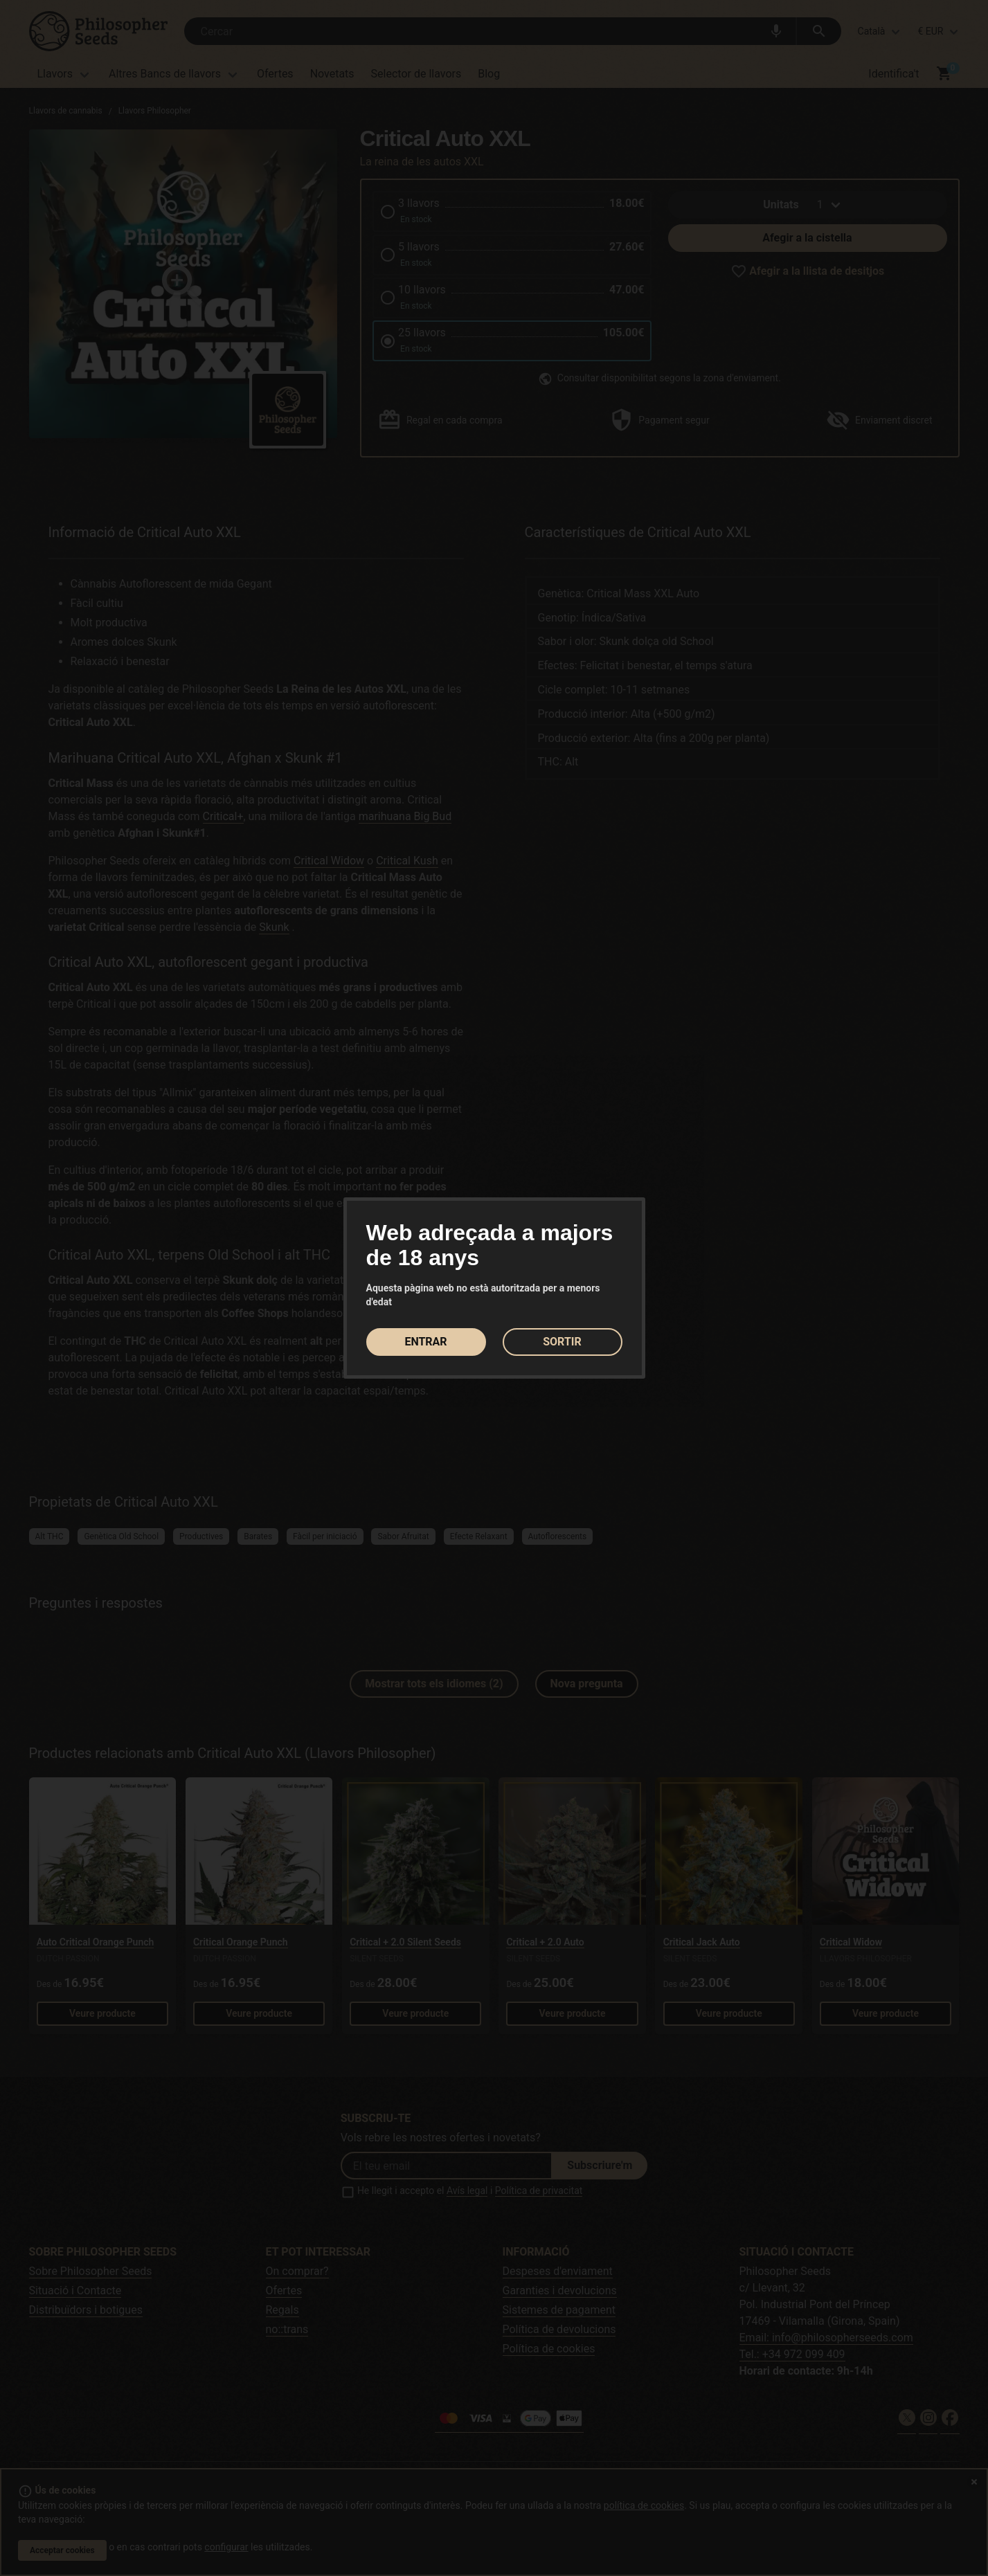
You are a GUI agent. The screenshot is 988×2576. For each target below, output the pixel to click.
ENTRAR (425, 1341)
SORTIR (562, 1341)
